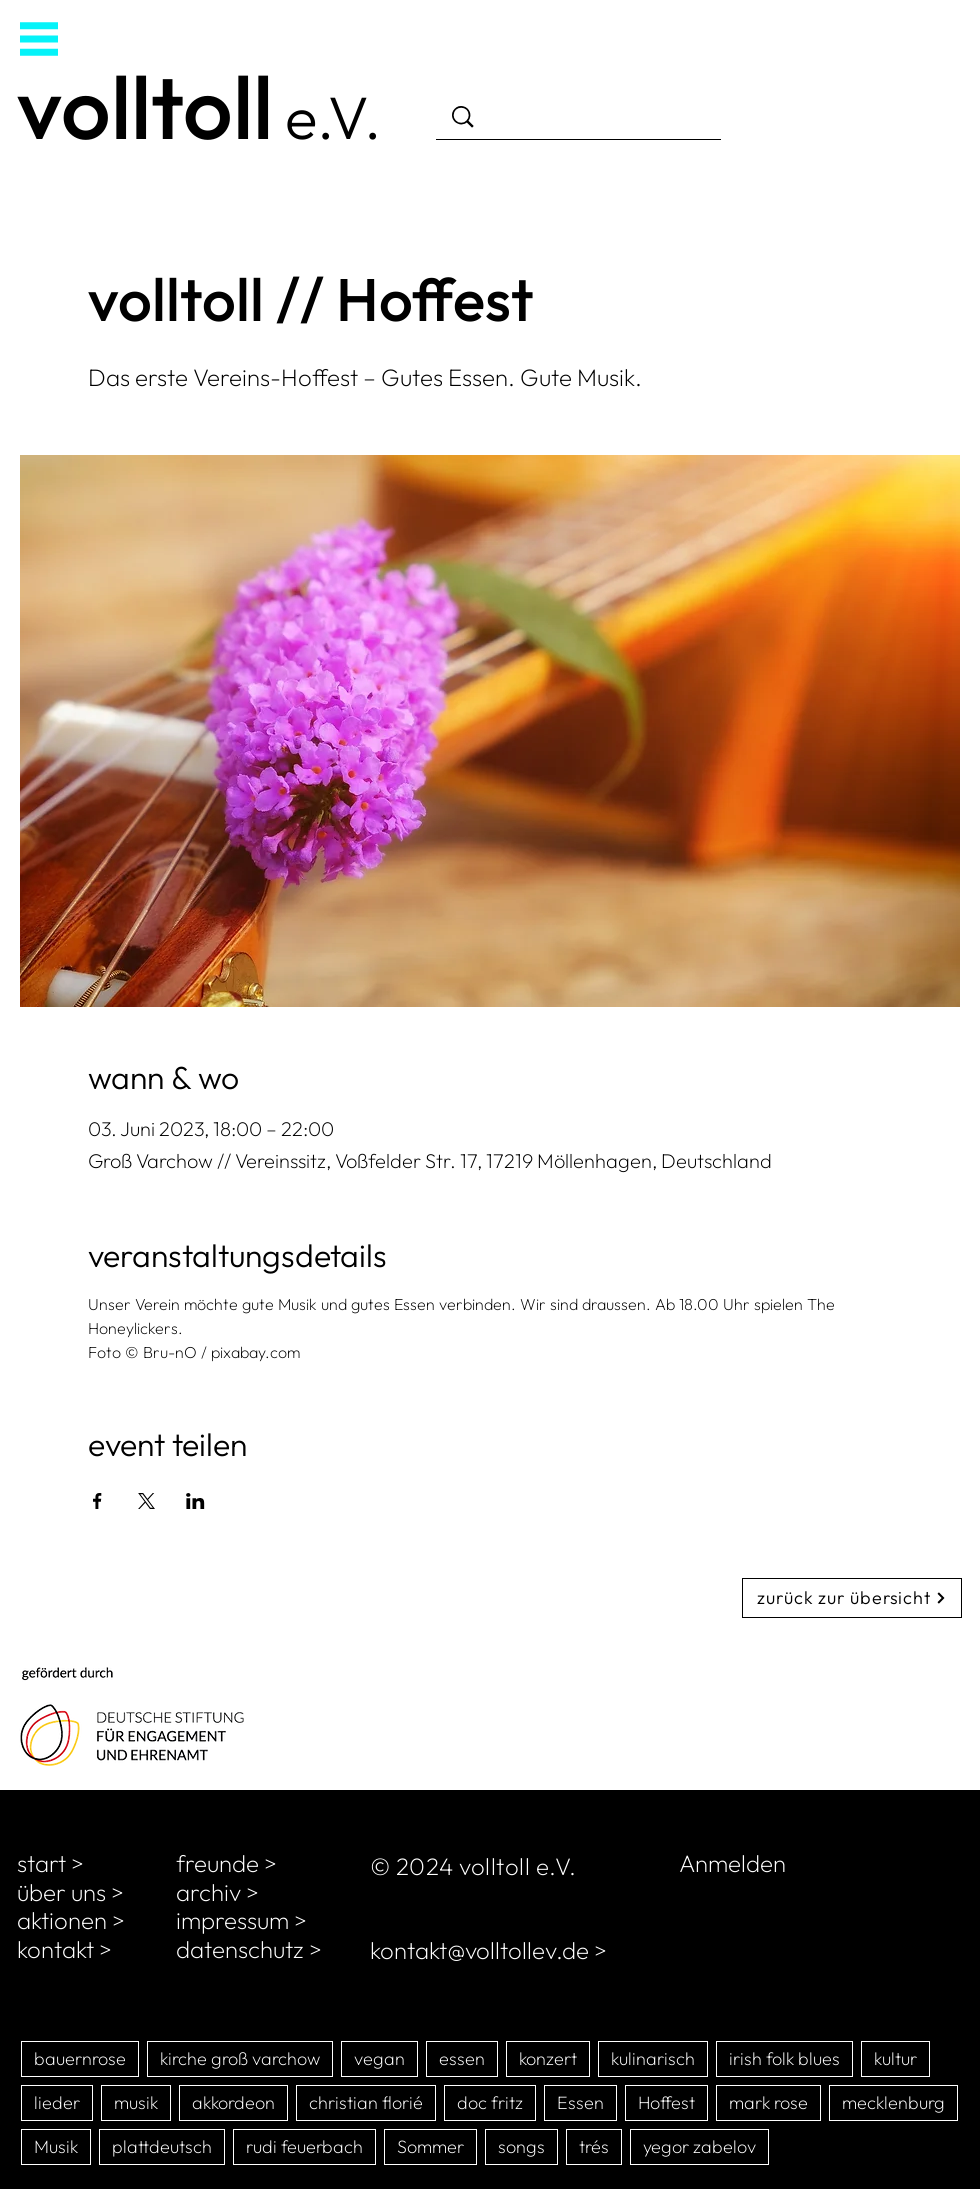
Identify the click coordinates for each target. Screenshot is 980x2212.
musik (136, 2102)
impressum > (241, 1920)
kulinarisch (653, 2058)
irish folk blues (784, 2058)
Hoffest (666, 2102)
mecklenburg (893, 2102)
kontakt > (64, 1949)
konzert (548, 2058)
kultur (895, 2058)
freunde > (226, 1863)
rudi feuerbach (304, 2146)
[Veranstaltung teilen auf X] (146, 1501)
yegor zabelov (699, 2146)
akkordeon (233, 2102)
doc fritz (490, 2102)
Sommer (430, 2146)
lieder (57, 2102)
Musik (56, 2146)
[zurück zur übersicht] (852, 1598)
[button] (39, 39)
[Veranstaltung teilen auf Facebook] (97, 1501)
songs (521, 2146)
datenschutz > (249, 1949)
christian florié (366, 2102)
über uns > (70, 1892)
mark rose (768, 2102)
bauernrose (80, 2058)
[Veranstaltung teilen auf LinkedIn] (195, 1501)
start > (50, 1863)
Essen (580, 2102)
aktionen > (71, 1920)
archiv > (217, 1892)
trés (594, 2146)
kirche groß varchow (240, 2058)
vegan (379, 2058)
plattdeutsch (162, 2146)
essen (462, 2058)
